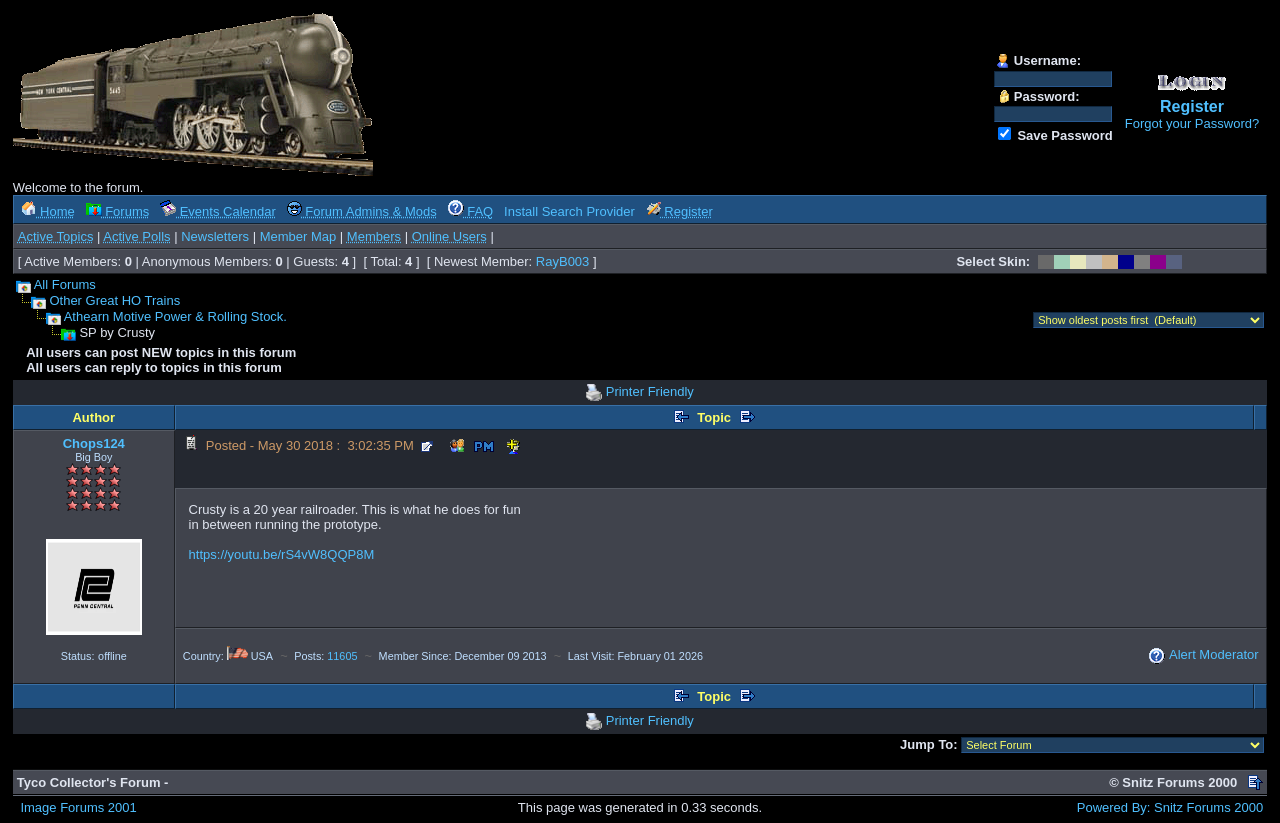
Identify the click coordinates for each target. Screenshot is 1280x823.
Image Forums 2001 (78, 807)
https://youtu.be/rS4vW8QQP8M (282, 554)
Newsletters (215, 236)
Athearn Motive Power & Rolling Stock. (175, 316)
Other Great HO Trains (114, 300)
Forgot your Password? (1192, 123)
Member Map (298, 236)
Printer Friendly (650, 391)
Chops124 (94, 443)
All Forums (65, 284)
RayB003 (562, 261)
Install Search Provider (569, 211)
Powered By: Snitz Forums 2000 (1170, 807)
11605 (342, 656)
